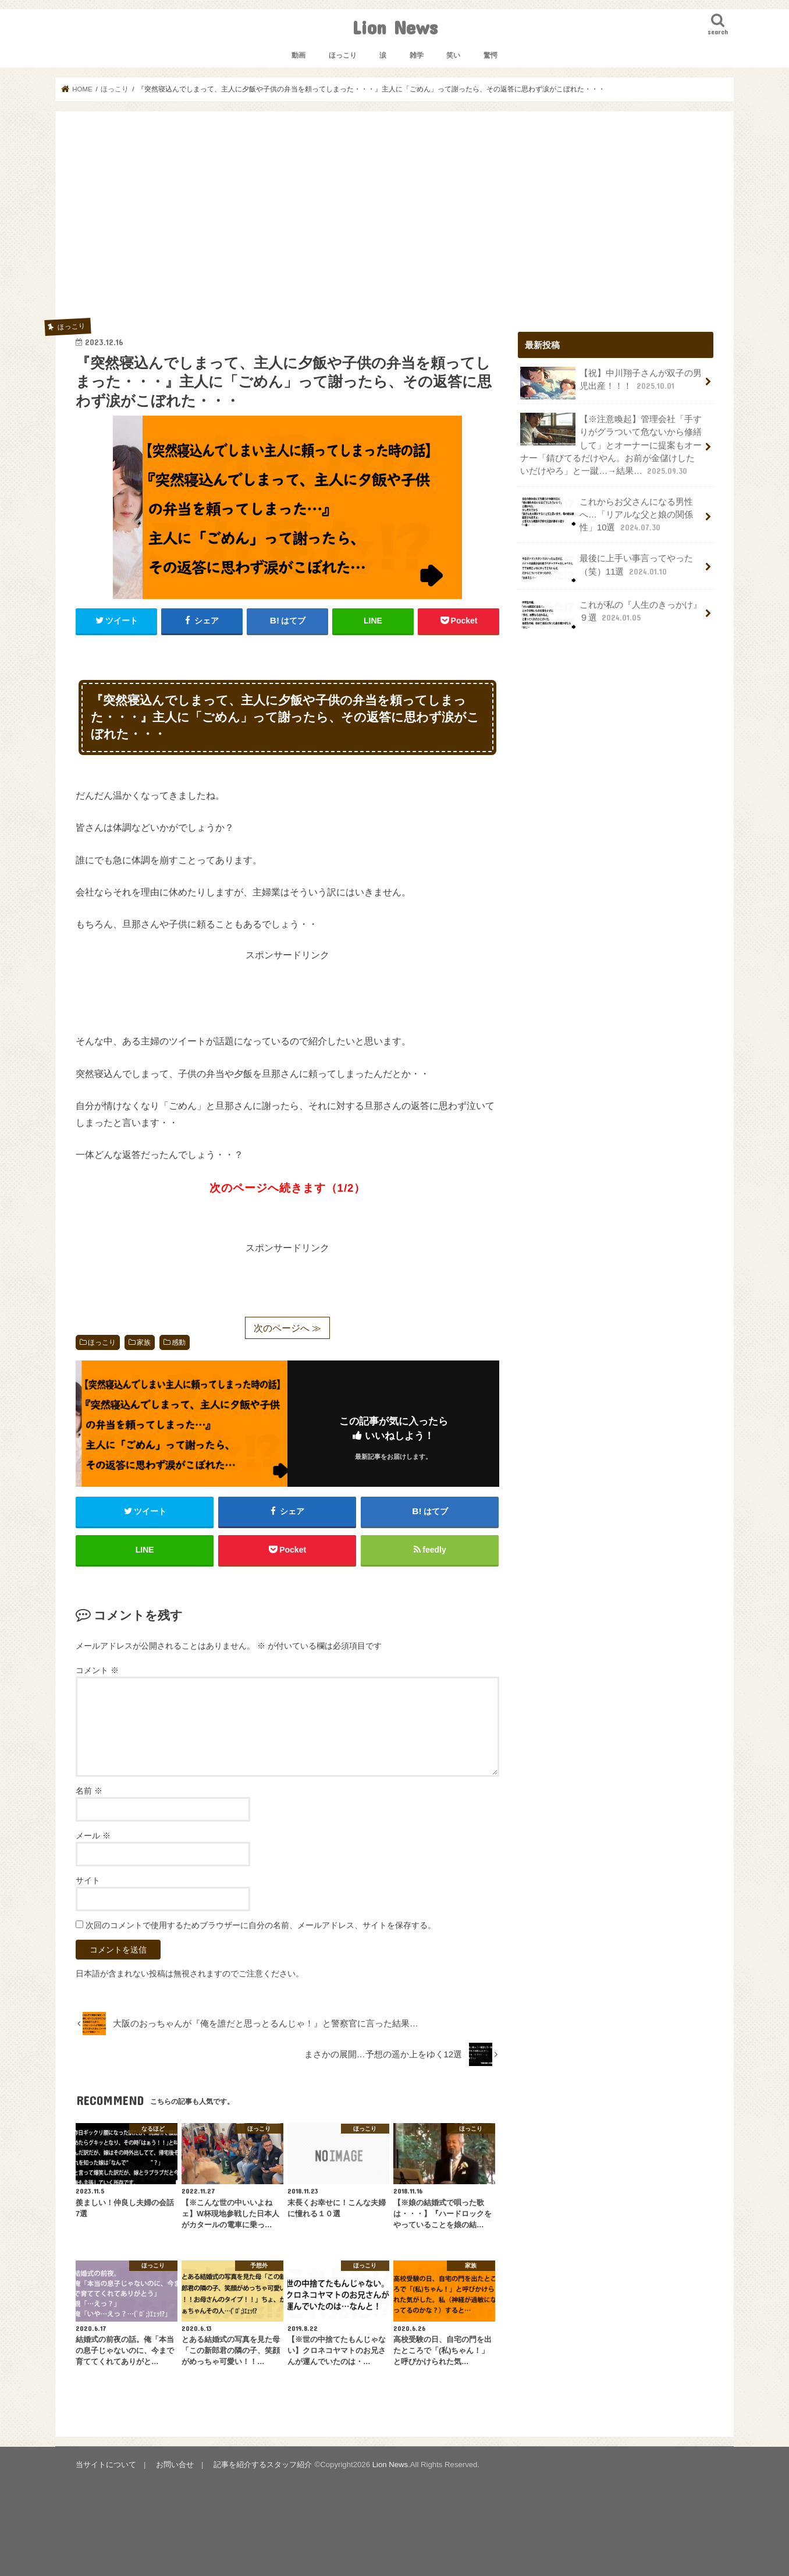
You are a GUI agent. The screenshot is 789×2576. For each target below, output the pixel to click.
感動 (179, 1342)
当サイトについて (106, 2464)
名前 (89, 1790)
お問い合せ (175, 2464)
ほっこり (343, 55)
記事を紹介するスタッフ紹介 (263, 2464)
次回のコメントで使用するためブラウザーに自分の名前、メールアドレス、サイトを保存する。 (261, 1925)
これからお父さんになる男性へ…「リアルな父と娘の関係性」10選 (606, 514)
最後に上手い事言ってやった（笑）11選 (606, 568)
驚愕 (490, 55)
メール (93, 1835)
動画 (298, 55)
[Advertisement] (394, 218)
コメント (97, 1670)
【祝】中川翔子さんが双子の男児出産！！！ (611, 383)
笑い (453, 55)
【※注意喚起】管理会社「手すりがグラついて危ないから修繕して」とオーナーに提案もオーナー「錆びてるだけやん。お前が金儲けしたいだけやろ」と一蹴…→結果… (611, 445)
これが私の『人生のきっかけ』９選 (611, 614)
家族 (144, 1342)
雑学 (417, 55)
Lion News (395, 27)
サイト (88, 1880)
